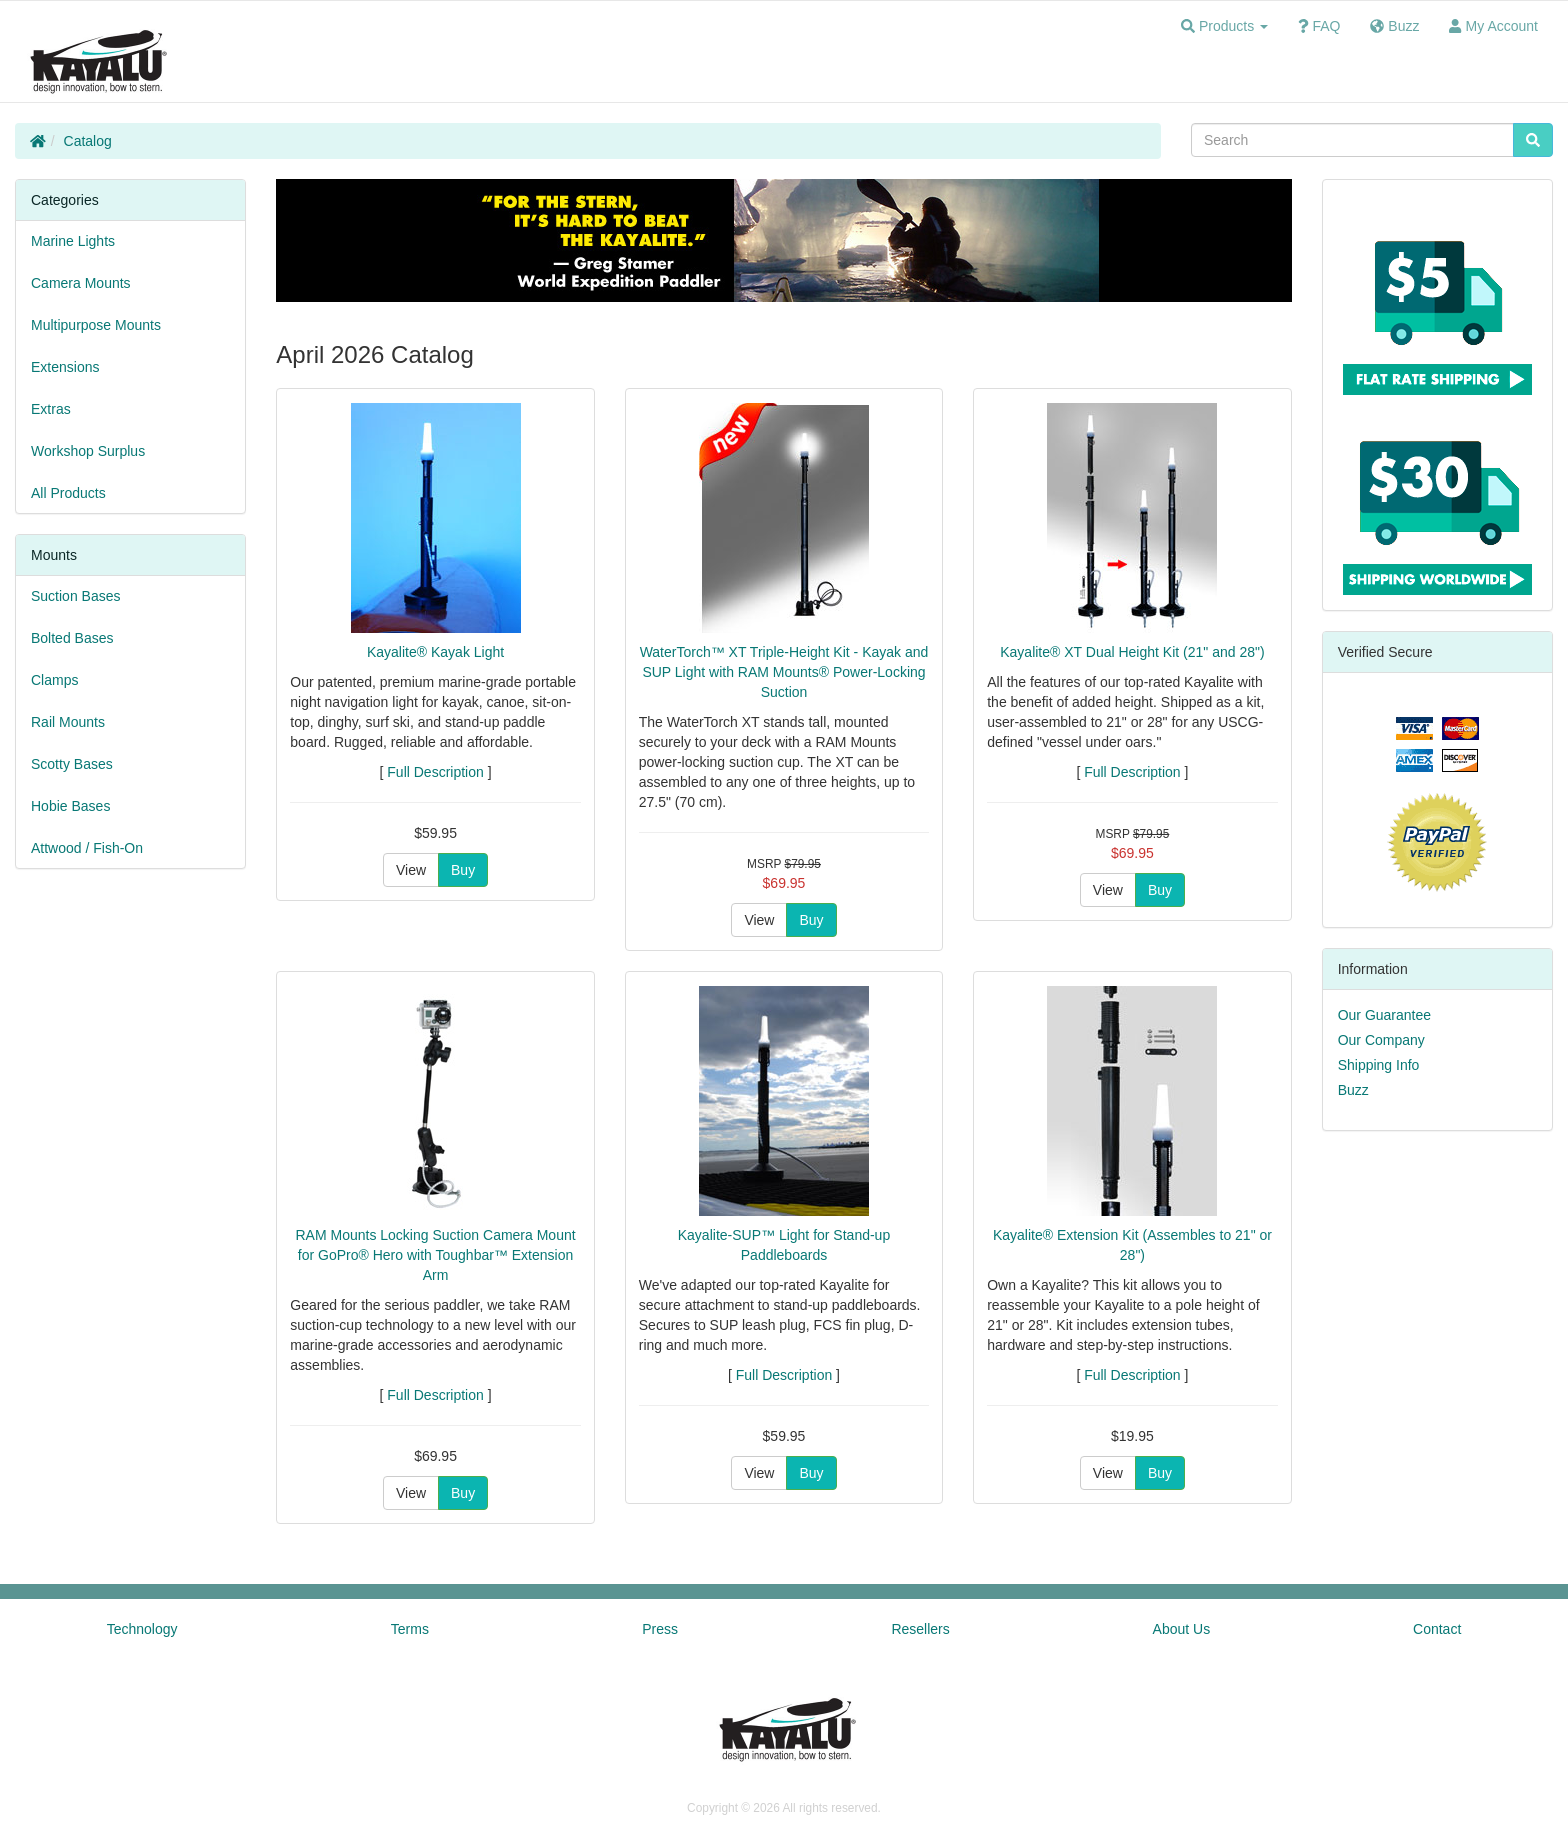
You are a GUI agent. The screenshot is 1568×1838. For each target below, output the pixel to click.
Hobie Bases (70, 806)
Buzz (1353, 1090)
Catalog (88, 141)
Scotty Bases (72, 764)
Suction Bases (76, 596)
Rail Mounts (68, 722)
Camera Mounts (81, 283)
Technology (142, 1629)
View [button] (411, 870)
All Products (68, 493)
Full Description (435, 772)
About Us (1182, 1629)
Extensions (65, 367)
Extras (51, 409)
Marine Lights (73, 241)
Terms (410, 1629)
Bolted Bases (72, 638)
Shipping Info (1379, 1065)
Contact (1437, 1629)
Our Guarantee (1384, 1015)
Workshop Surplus (88, 451)
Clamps (54, 680)
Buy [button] (463, 870)
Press (660, 1629)
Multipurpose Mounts (96, 325)
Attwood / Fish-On (87, 848)
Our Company (1381, 1040)
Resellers (920, 1629)
